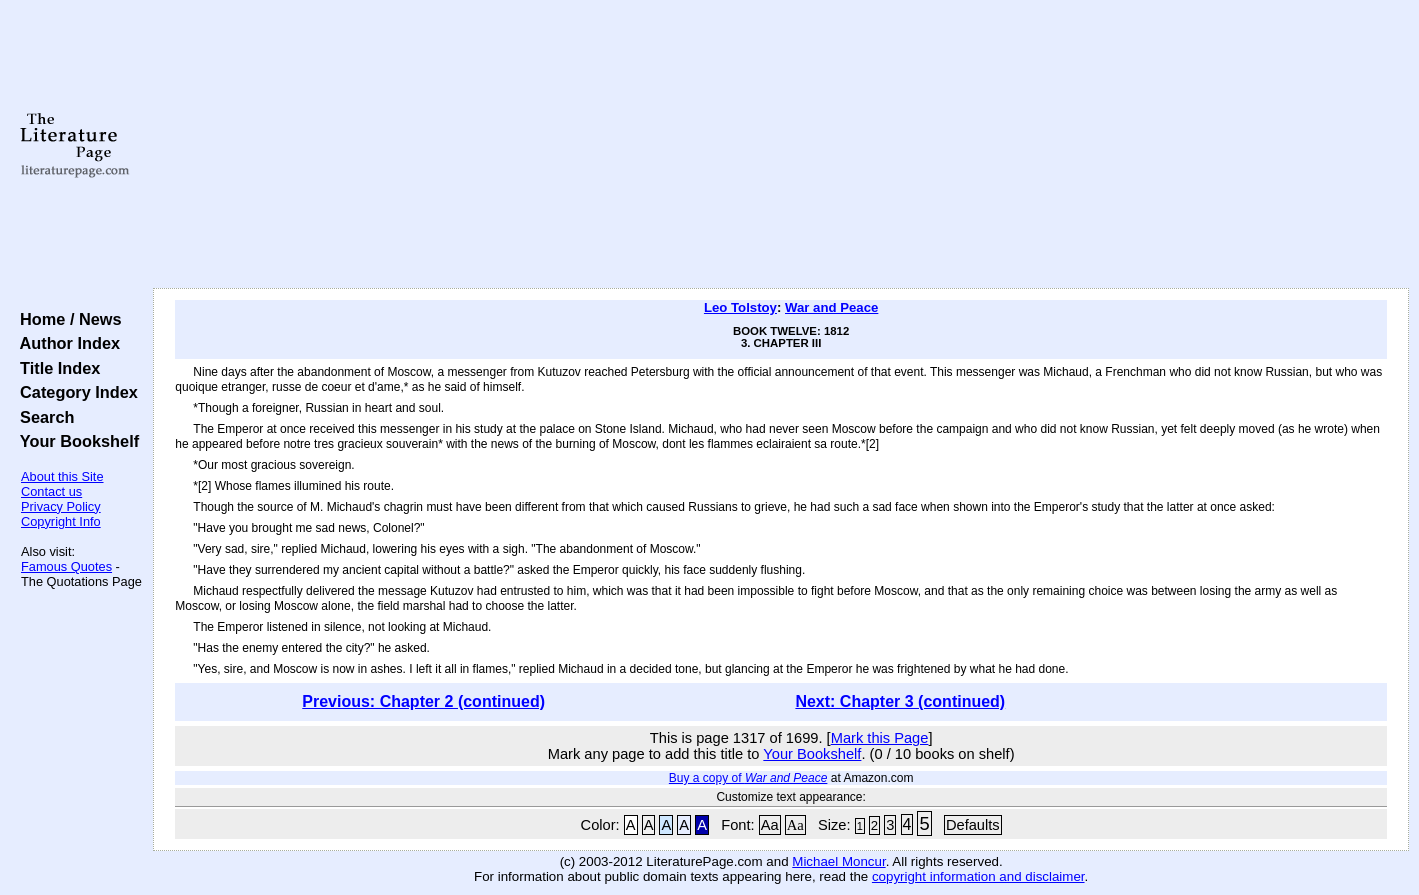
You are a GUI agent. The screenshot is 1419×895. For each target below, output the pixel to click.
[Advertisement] (781, 145)
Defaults (973, 825)
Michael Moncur (838, 861)
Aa (770, 825)
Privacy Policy (61, 506)
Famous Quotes (66, 566)
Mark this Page (880, 738)
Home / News (66, 319)
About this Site (62, 476)
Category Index (74, 392)
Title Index (55, 368)
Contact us (51, 491)
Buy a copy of (748, 778)
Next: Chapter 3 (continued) (900, 701)
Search (42, 417)
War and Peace (831, 307)
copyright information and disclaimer (978, 876)
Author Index (65, 343)
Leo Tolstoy (740, 307)
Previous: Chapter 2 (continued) (423, 701)
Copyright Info (61, 521)
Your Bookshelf (75, 441)
